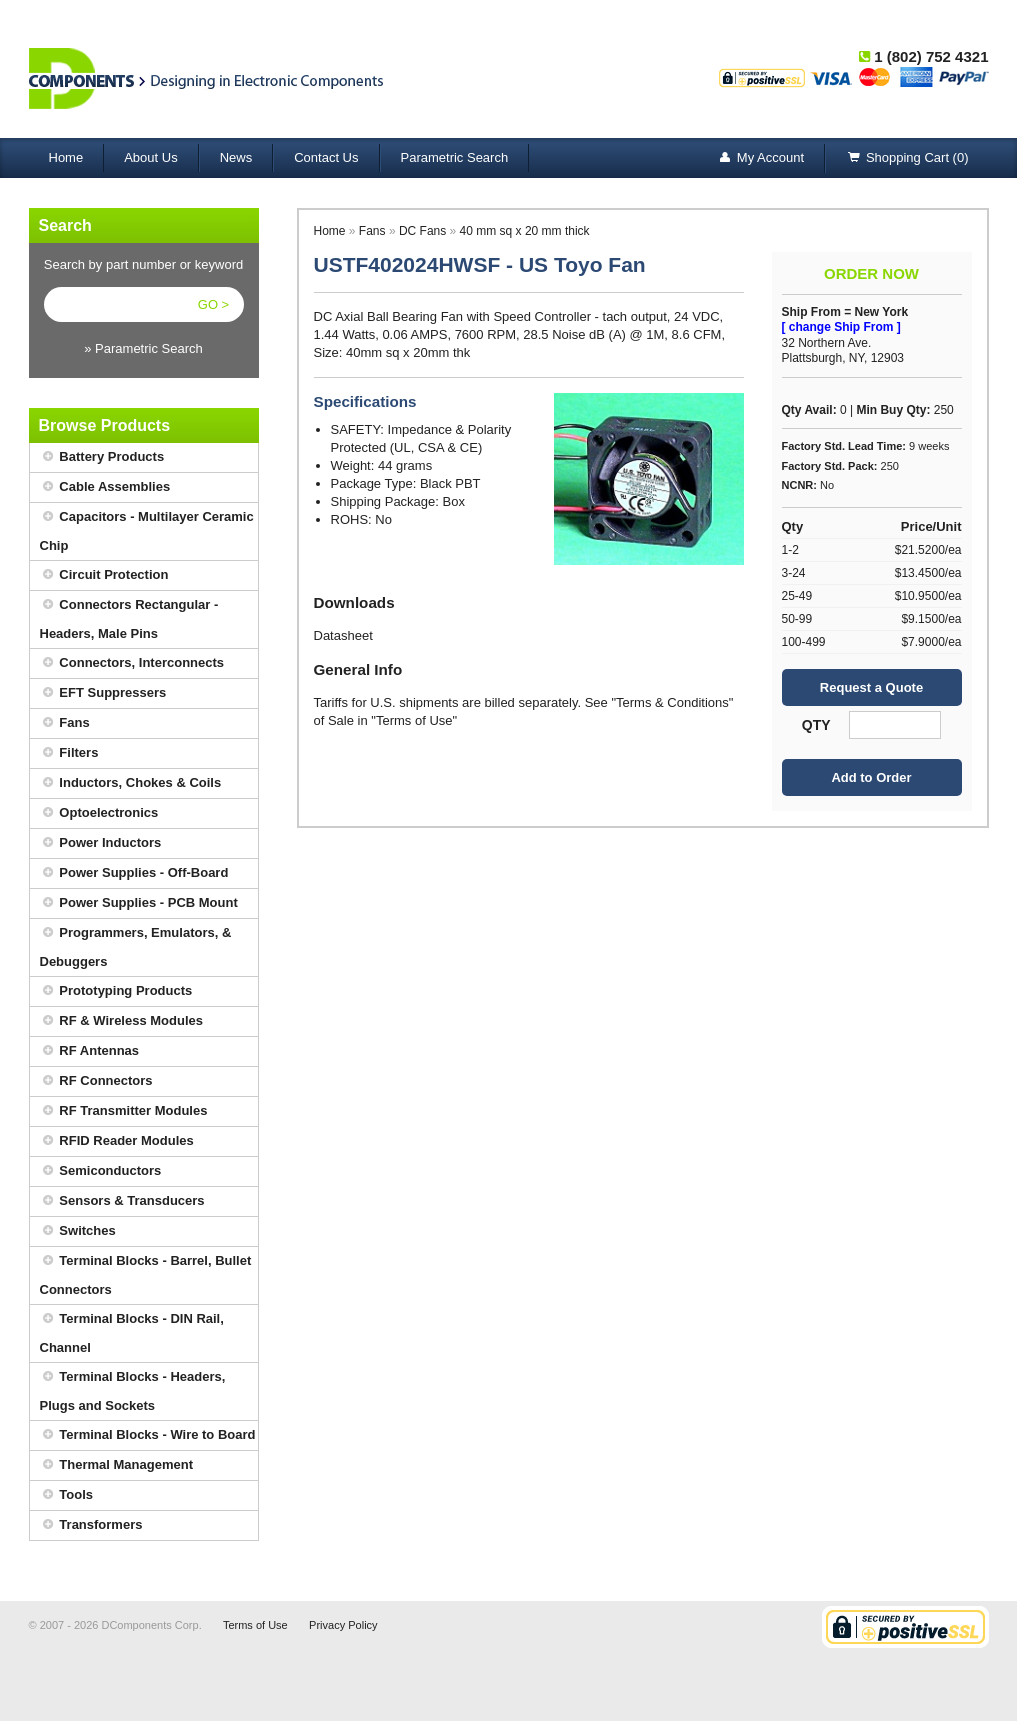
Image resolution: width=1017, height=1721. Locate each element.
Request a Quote (871, 687)
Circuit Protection (104, 575)
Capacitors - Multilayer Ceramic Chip (147, 528)
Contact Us (326, 157)
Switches (78, 1231)
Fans (65, 723)
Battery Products (102, 457)
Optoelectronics (99, 813)
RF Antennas (90, 1051)
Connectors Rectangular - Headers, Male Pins (129, 616)
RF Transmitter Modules (124, 1111)
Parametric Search (455, 157)
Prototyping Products (116, 991)
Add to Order (871, 777)
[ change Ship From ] (841, 327)
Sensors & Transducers (122, 1201)
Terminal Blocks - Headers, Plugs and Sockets (133, 1388)
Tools (67, 1495)
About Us (150, 157)
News (236, 157)
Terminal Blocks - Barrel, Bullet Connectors (146, 1272)
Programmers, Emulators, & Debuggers (136, 944)
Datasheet (343, 635)
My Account (760, 158)
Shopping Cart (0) (907, 158)
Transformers (91, 1525)
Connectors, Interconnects (132, 663)
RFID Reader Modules (117, 1141)
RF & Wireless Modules (122, 1021)
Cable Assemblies (105, 487)
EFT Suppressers (103, 693)
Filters (69, 753)
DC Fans (422, 231)
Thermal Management (117, 1465)
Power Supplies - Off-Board (134, 873)
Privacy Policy (343, 1625)
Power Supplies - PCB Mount (139, 903)
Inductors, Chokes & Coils (131, 783)
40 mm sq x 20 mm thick (525, 231)
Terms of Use (255, 1625)
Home (66, 157)
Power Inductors (101, 843)
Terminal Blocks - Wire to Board (148, 1435)
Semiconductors (101, 1171)
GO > (213, 304)
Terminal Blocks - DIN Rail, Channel (132, 1330)
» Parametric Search (143, 348)
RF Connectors (96, 1081)
